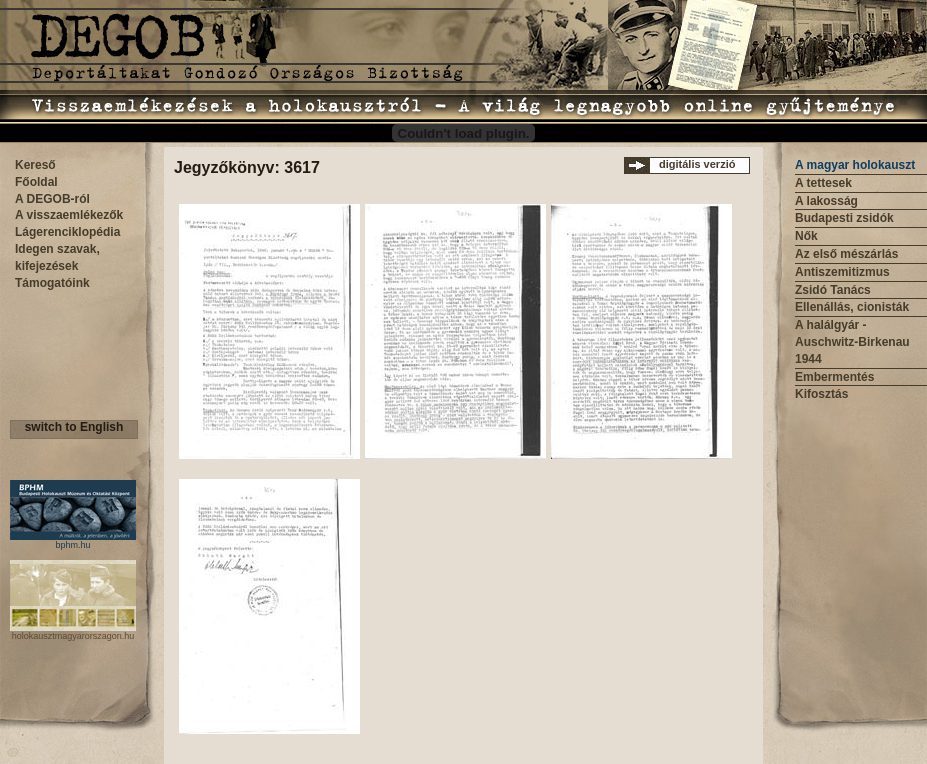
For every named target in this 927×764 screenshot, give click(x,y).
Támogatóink (52, 283)
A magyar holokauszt (855, 165)
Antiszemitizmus (842, 272)
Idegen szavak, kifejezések (57, 257)
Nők (806, 236)
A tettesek (823, 183)
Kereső (35, 165)
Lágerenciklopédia (67, 232)
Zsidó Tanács (833, 290)
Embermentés (834, 377)
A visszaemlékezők (69, 215)
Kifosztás (821, 394)
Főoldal (36, 182)
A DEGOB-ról (52, 199)
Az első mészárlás (846, 254)
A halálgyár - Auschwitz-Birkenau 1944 (852, 342)
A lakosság (826, 201)
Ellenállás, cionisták (852, 307)
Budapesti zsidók (844, 218)
